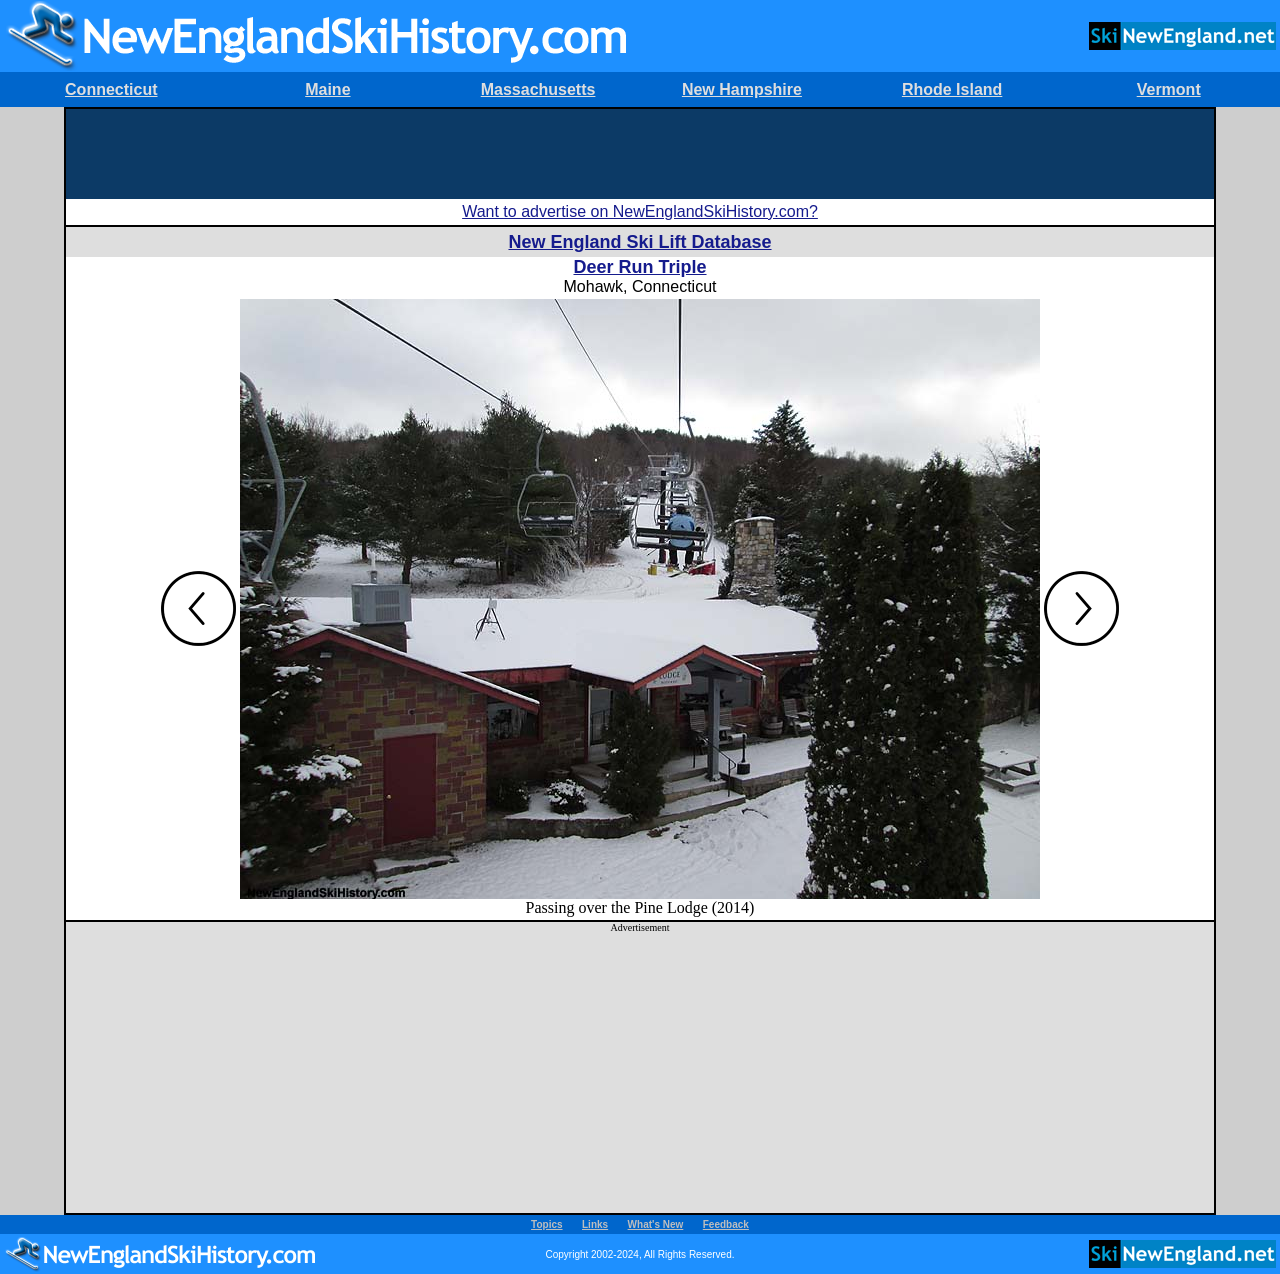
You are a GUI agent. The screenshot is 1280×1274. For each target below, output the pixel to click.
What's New (656, 1224)
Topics (546, 1224)
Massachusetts (538, 89)
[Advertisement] (640, 154)
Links (595, 1224)
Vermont (1169, 89)
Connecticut (111, 89)
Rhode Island (952, 89)
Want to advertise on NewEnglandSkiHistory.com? (640, 211)
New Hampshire (742, 89)
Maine (327, 89)
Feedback (726, 1224)
